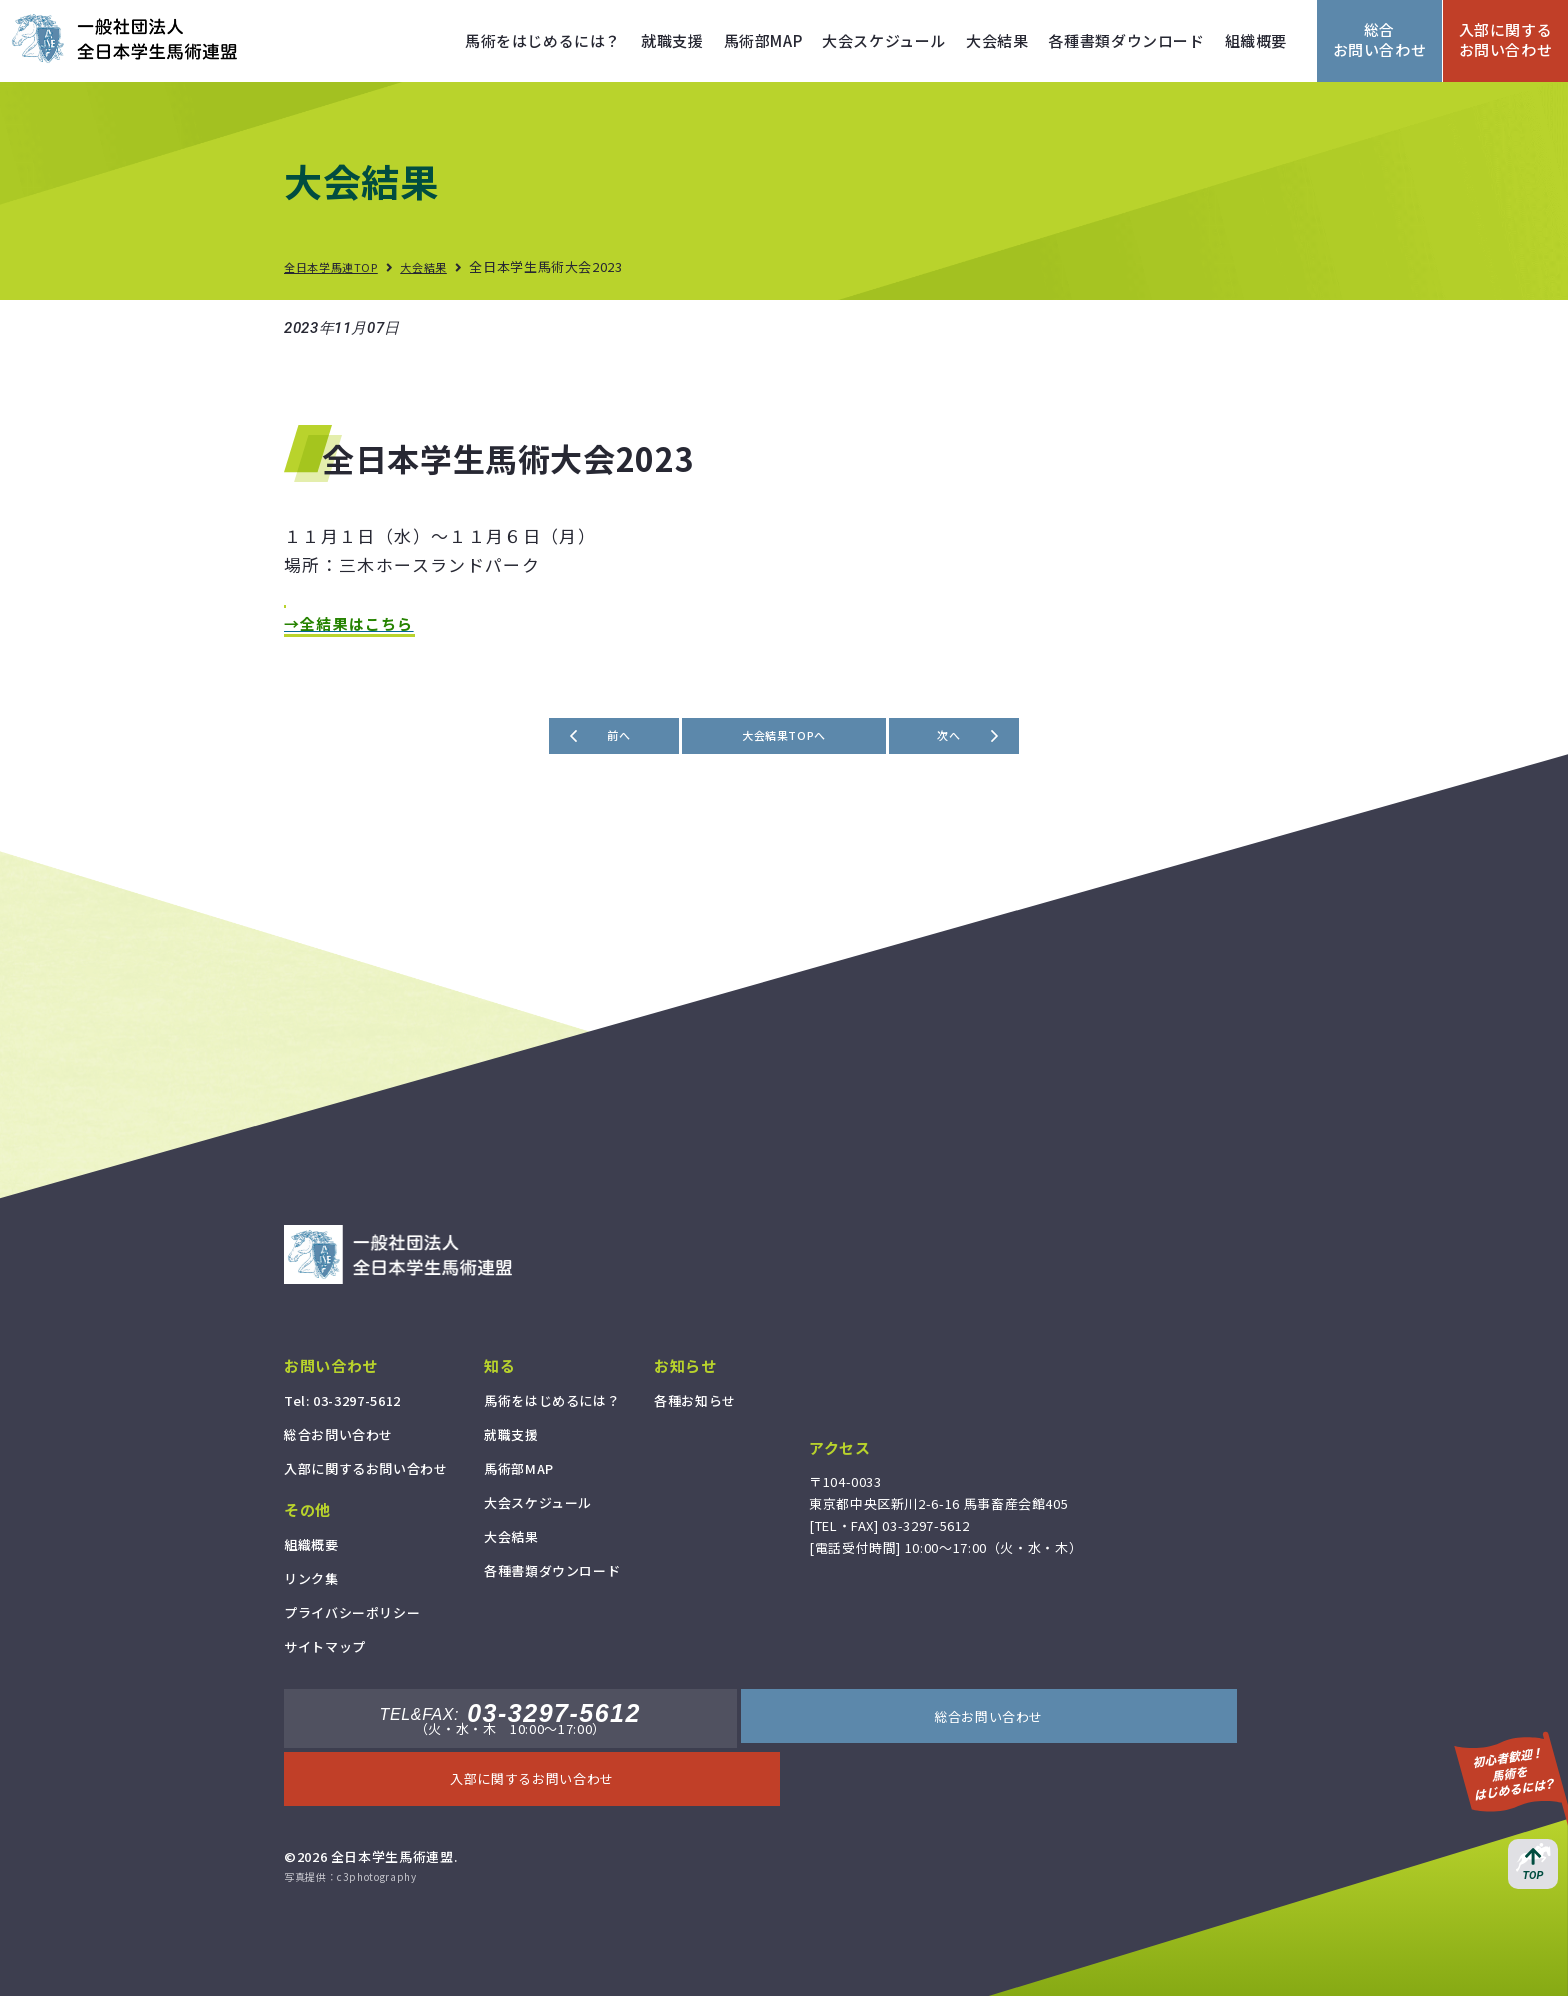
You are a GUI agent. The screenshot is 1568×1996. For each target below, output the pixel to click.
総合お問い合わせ (1380, 39)
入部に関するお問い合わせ (1506, 39)
